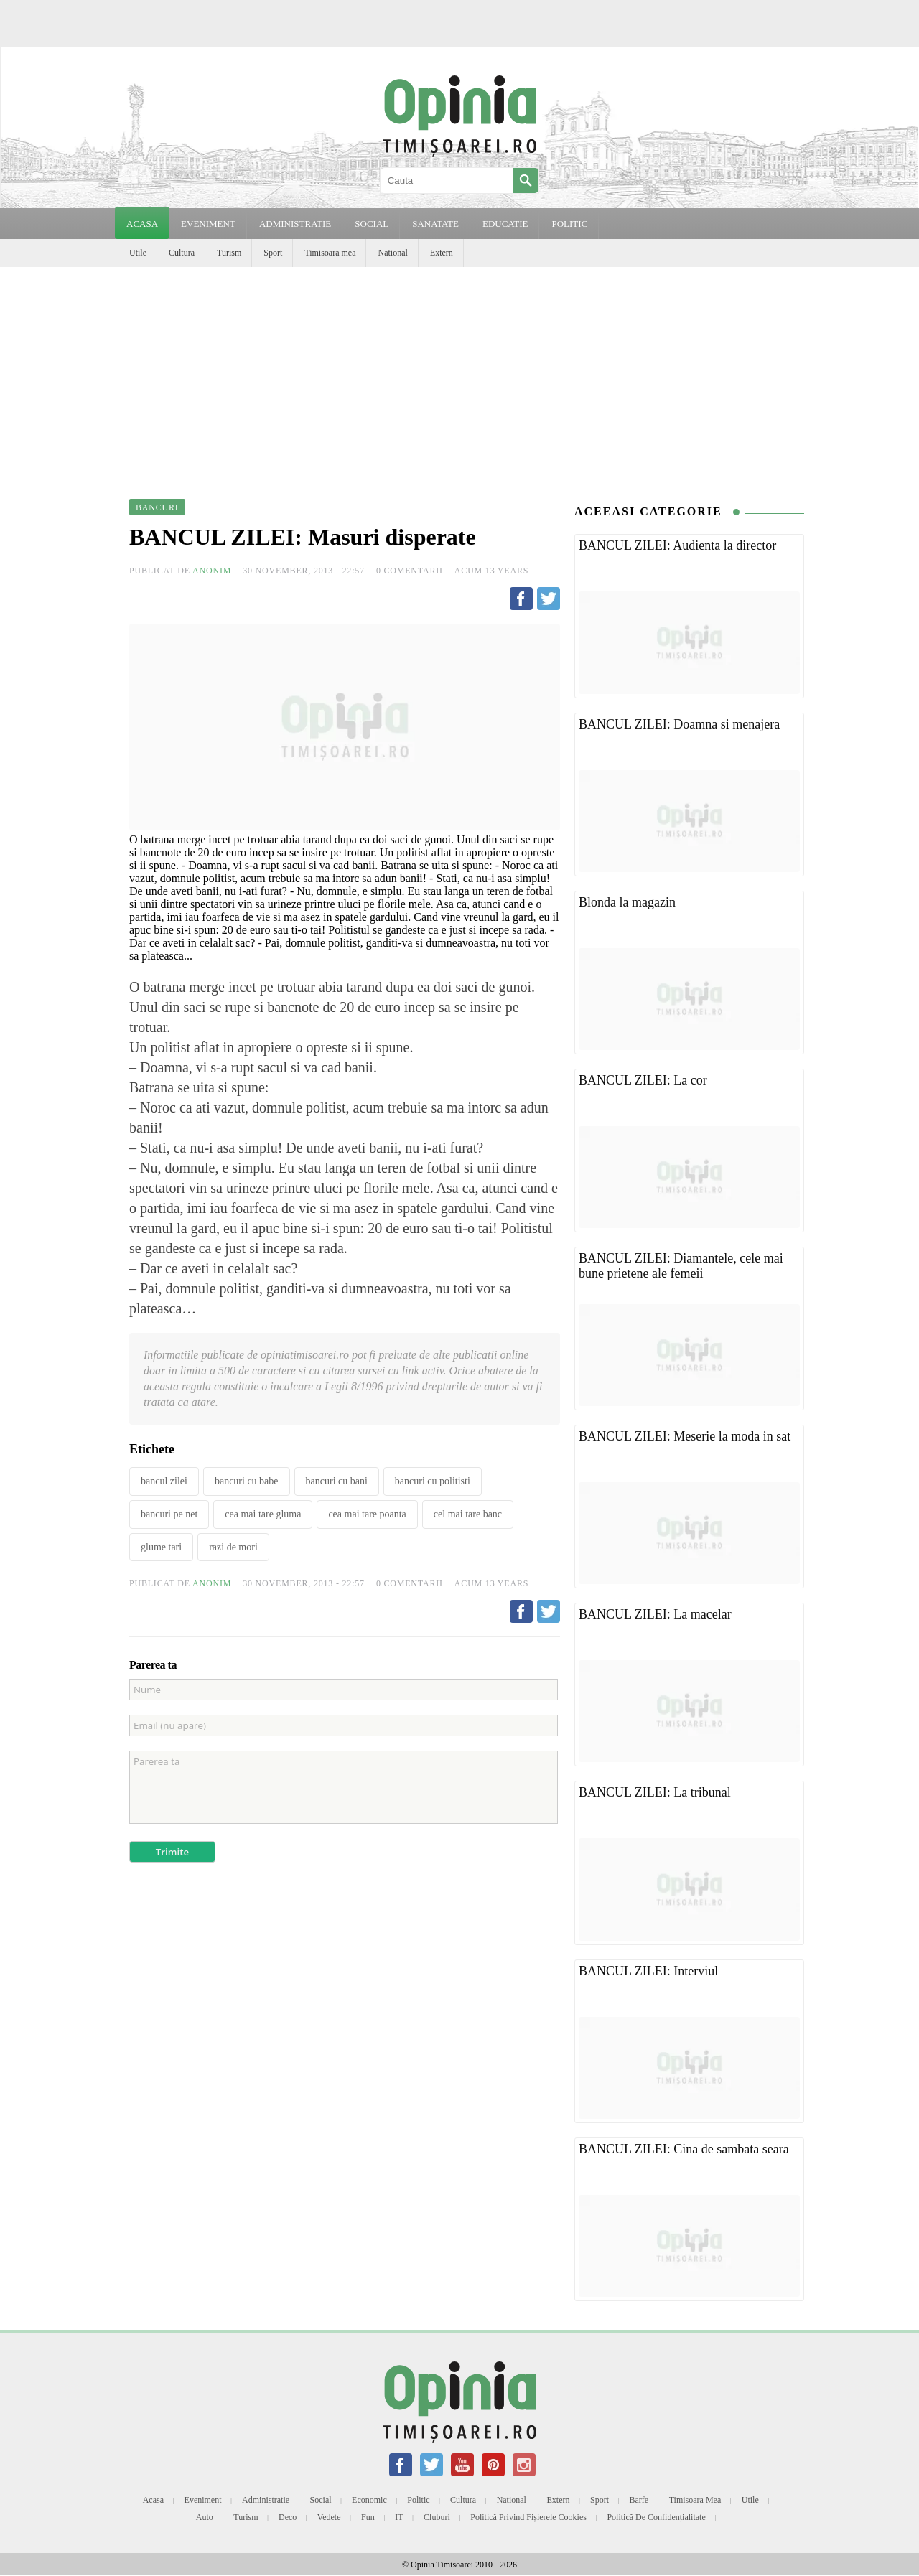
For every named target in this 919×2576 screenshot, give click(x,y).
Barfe (639, 2500)
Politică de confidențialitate (656, 2517)
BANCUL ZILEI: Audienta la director (677, 545)
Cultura (182, 253)
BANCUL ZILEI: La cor (643, 1080)
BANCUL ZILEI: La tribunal (655, 1792)
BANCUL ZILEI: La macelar (655, 1614)
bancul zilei (164, 1481)
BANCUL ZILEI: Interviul (648, 1971)
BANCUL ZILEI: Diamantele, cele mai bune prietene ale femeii (681, 1265)
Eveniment (203, 2500)
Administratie (265, 2500)
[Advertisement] (459, 374)
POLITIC (569, 223)
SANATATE (435, 223)
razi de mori (233, 1547)
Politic (418, 2500)
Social (321, 2500)
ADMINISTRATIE (295, 223)
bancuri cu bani (337, 1481)
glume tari (161, 1547)
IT (399, 2517)
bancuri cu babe (247, 1481)
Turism (229, 253)
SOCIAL (371, 223)
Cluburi (437, 2517)
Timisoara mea (329, 253)
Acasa (142, 223)
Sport (272, 253)
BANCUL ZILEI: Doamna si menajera (679, 724)
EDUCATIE (505, 223)
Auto (204, 2517)
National (392, 253)
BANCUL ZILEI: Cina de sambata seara (684, 2149)
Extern (441, 253)
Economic (369, 2500)
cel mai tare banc (468, 1514)
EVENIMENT (208, 223)
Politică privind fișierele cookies (528, 2517)
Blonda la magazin (627, 902)
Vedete (329, 2517)
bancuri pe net (169, 1514)
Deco (288, 2517)
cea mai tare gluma (263, 1514)
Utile (137, 253)
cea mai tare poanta (367, 1514)
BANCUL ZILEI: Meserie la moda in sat (684, 1436)
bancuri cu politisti (432, 1481)
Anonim (211, 571)
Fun (368, 2517)
